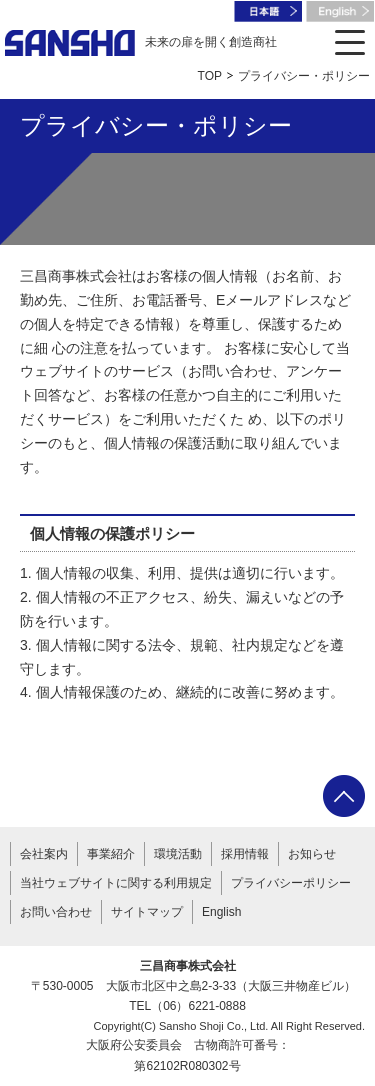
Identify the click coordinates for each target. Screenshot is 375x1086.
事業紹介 (111, 854)
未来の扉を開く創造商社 (141, 43)
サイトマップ (147, 912)
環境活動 (178, 854)
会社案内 (44, 854)
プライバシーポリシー (291, 883)
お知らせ (312, 854)
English (221, 912)
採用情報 (245, 854)
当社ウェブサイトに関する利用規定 (116, 883)
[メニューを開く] (350, 42)
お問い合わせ (56, 912)
